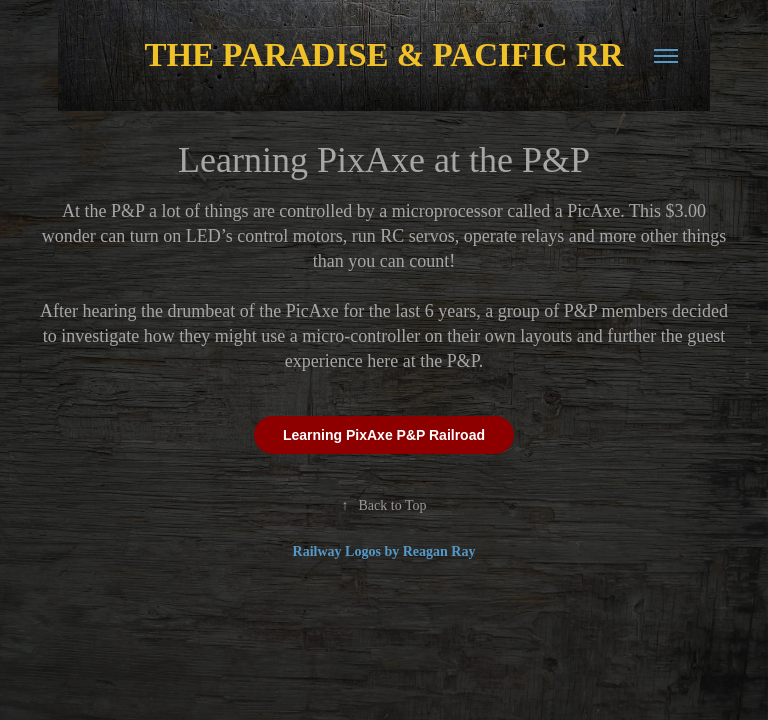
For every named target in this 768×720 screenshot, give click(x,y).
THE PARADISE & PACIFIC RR (383, 55)
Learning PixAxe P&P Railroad (384, 435)
